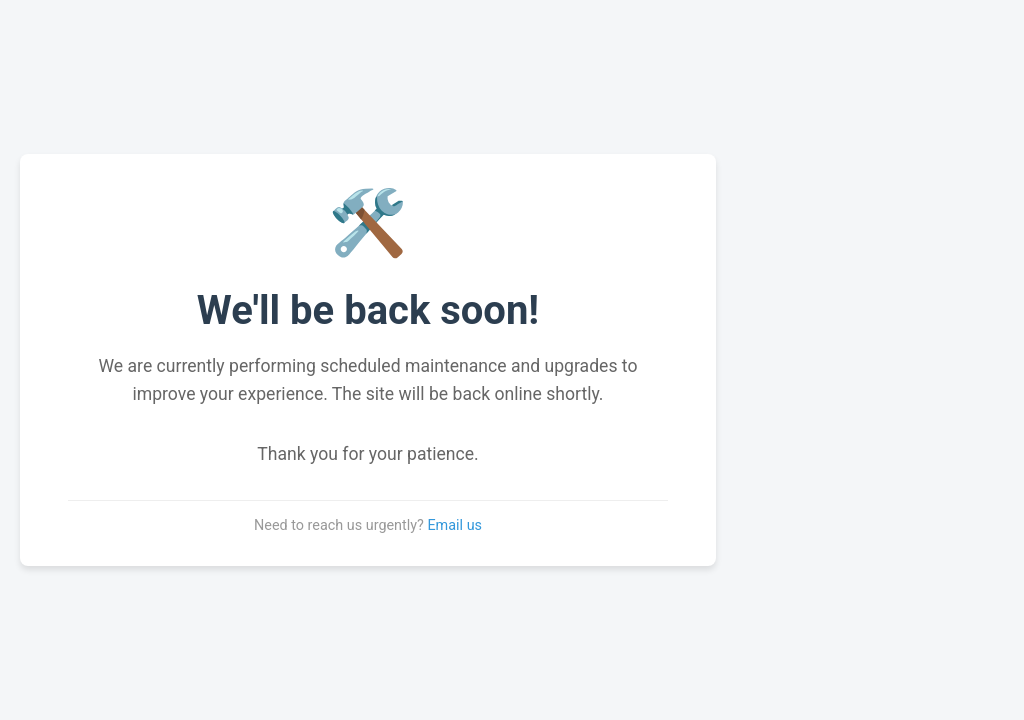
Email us (454, 525)
